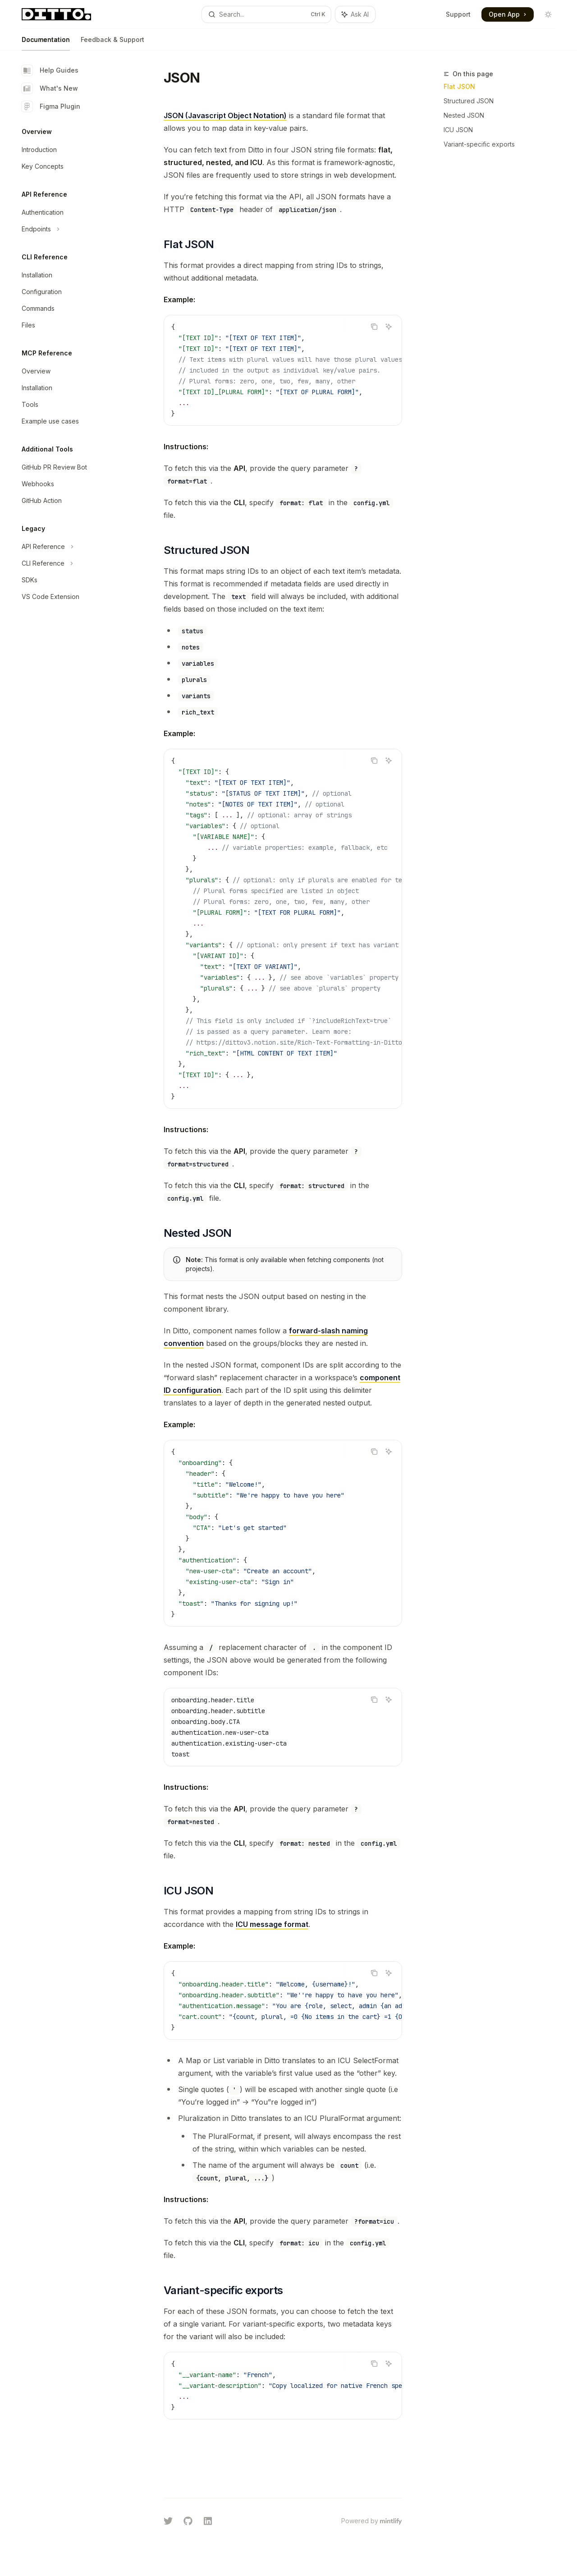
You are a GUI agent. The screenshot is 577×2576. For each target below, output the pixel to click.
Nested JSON (464, 115)
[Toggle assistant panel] (355, 14)
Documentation (46, 43)
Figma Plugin (51, 106)
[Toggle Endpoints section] (72, 229)
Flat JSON (459, 86)
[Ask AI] (388, 326)
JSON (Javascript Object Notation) (225, 115)
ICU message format (272, 1924)
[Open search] (266, 14)
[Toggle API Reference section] (72, 547)
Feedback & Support (112, 43)
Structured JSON (469, 101)
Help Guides (50, 70)
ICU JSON (458, 130)
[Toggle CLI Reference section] (72, 563)
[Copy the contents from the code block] (374, 326)
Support (458, 14)
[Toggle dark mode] (548, 14)
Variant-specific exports (479, 144)
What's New (50, 88)
